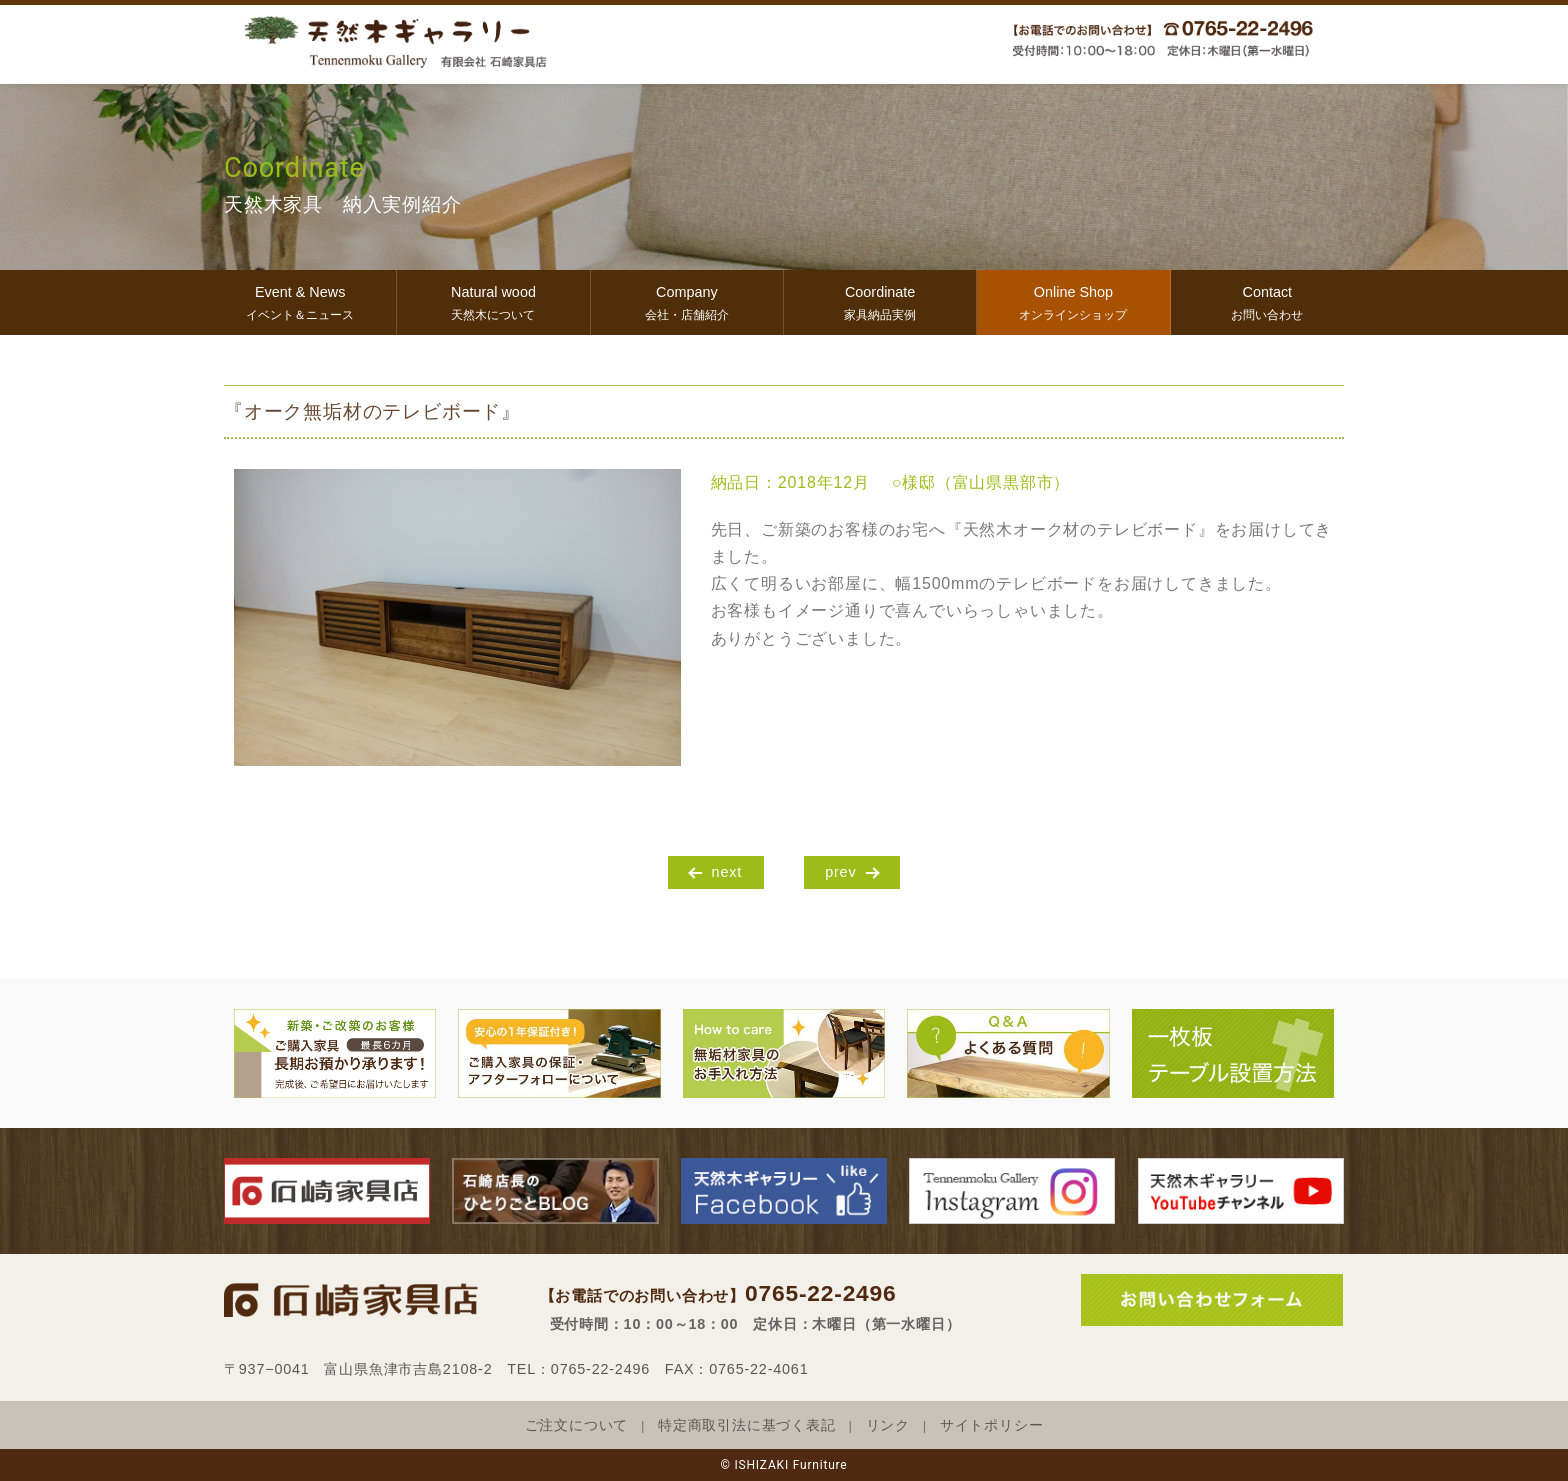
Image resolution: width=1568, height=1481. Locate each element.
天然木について (493, 300)
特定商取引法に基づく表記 (747, 1425)
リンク (888, 1425)
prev (840, 872)
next (727, 872)
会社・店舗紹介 (687, 300)
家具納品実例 (880, 300)
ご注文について (577, 1425)
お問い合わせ (1267, 300)
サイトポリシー (992, 1425)
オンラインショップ (1073, 300)
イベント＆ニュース (300, 300)
